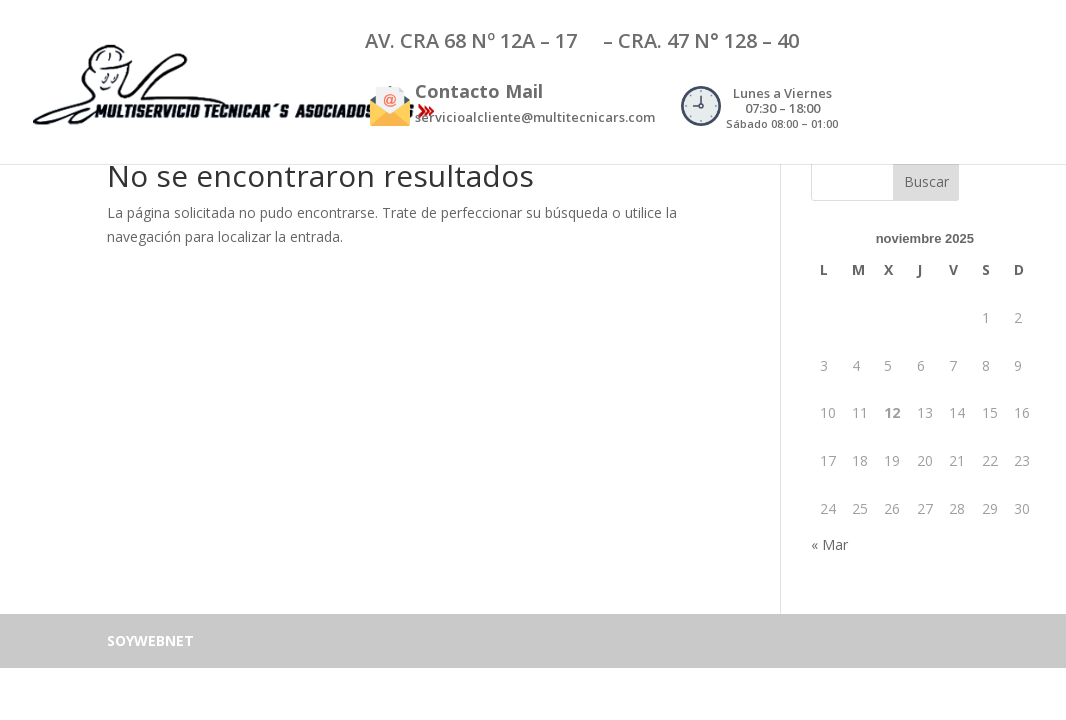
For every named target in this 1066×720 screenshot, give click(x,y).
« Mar (829, 544)
